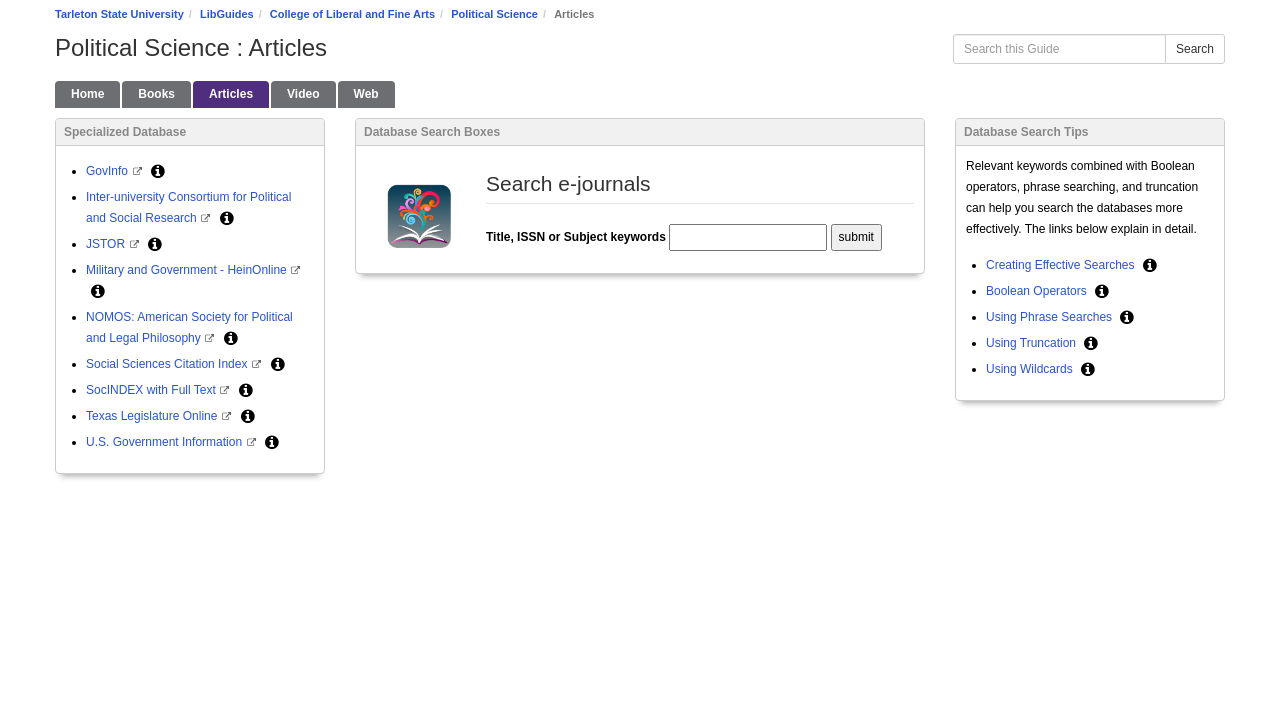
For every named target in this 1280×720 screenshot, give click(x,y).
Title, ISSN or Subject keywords (576, 237)
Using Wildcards (1031, 369)
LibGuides (227, 14)
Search (1195, 49)
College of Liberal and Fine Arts (352, 14)
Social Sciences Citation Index (168, 364)
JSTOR (107, 244)
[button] (158, 171)
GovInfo (108, 171)
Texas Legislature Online (153, 416)
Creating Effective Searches (1062, 265)
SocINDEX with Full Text (152, 390)
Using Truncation (1032, 343)
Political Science (494, 14)
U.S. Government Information (165, 442)
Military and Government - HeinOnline (188, 270)
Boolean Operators (1038, 291)
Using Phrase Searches (1050, 317)
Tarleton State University (119, 14)
